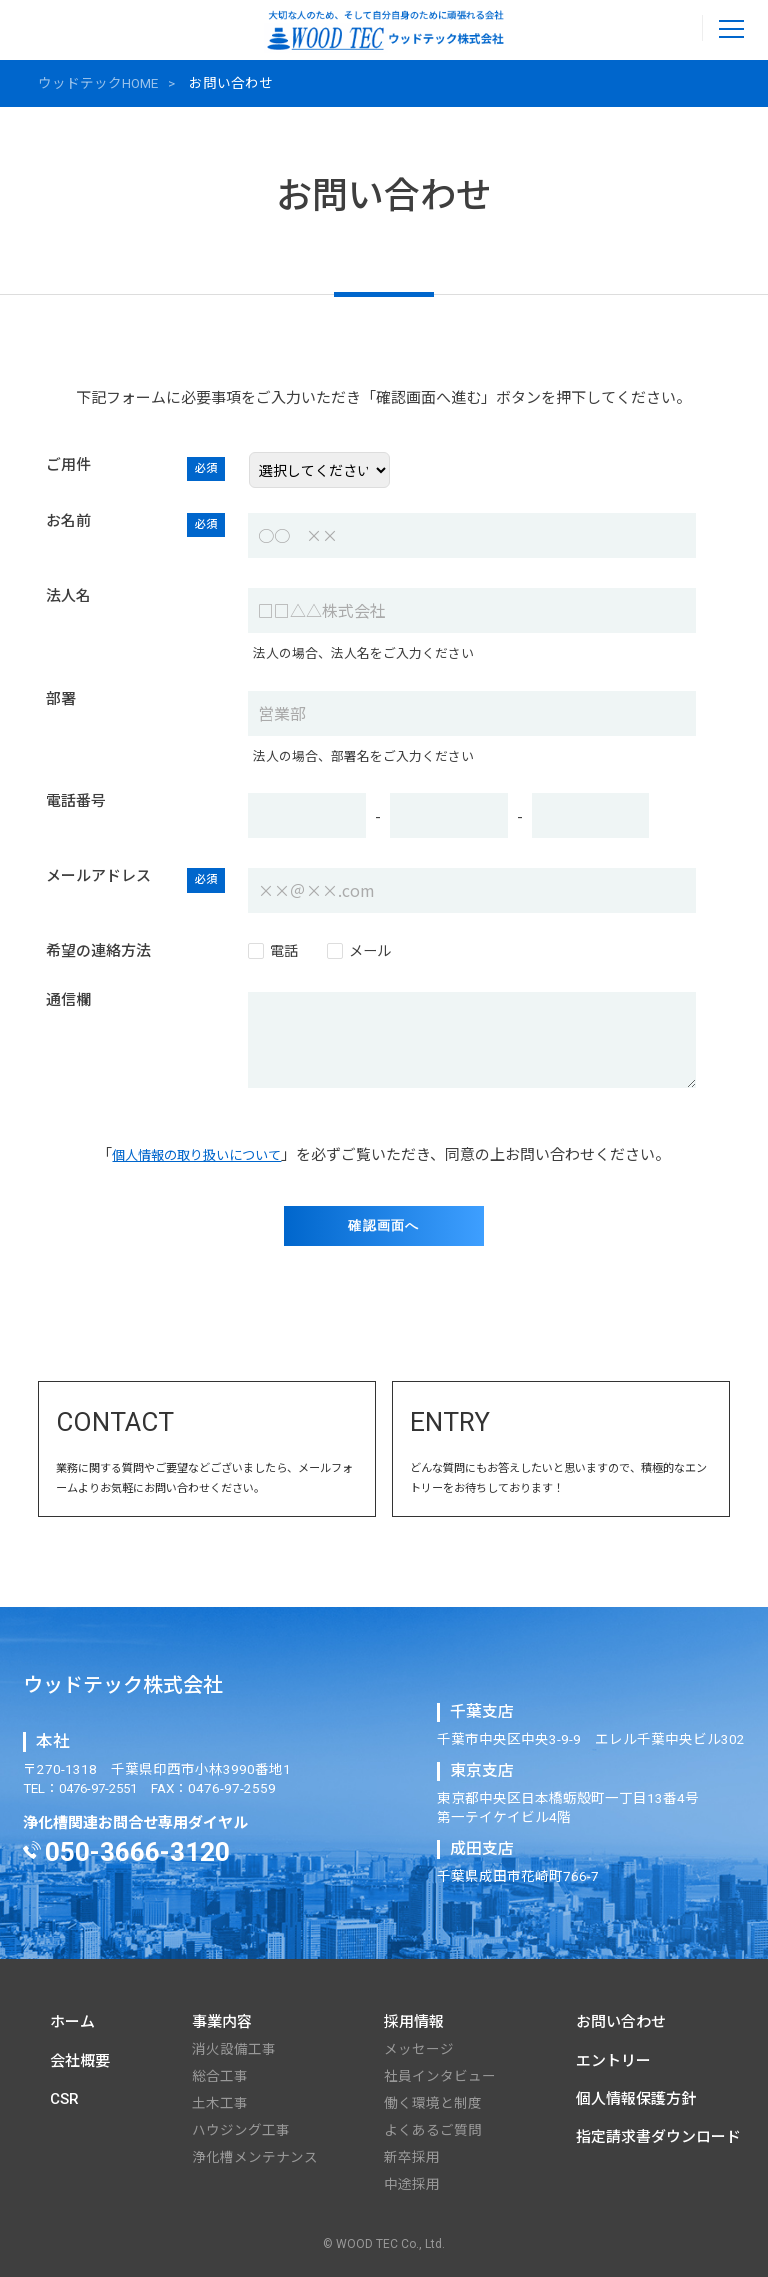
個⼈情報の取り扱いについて (196, 1150)
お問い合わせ (621, 2022)
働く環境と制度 (433, 2103)
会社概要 (80, 2061)
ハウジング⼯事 (241, 2130)
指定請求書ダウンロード (658, 2137)
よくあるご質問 (433, 2130)
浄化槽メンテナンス (255, 2157)
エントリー (613, 2061)
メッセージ (419, 2049)
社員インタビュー (440, 2076)
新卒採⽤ (412, 2157)
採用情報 (414, 2022)
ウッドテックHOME (98, 83)
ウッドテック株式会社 (123, 1685)
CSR (64, 2099)
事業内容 (222, 2022)
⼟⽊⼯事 (220, 2103)
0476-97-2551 (675, 28)
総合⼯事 (220, 2076)
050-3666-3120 (137, 1852)
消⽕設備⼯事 (234, 2049)
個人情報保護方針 (636, 2099)
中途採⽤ (412, 2184)
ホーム (72, 2022)
